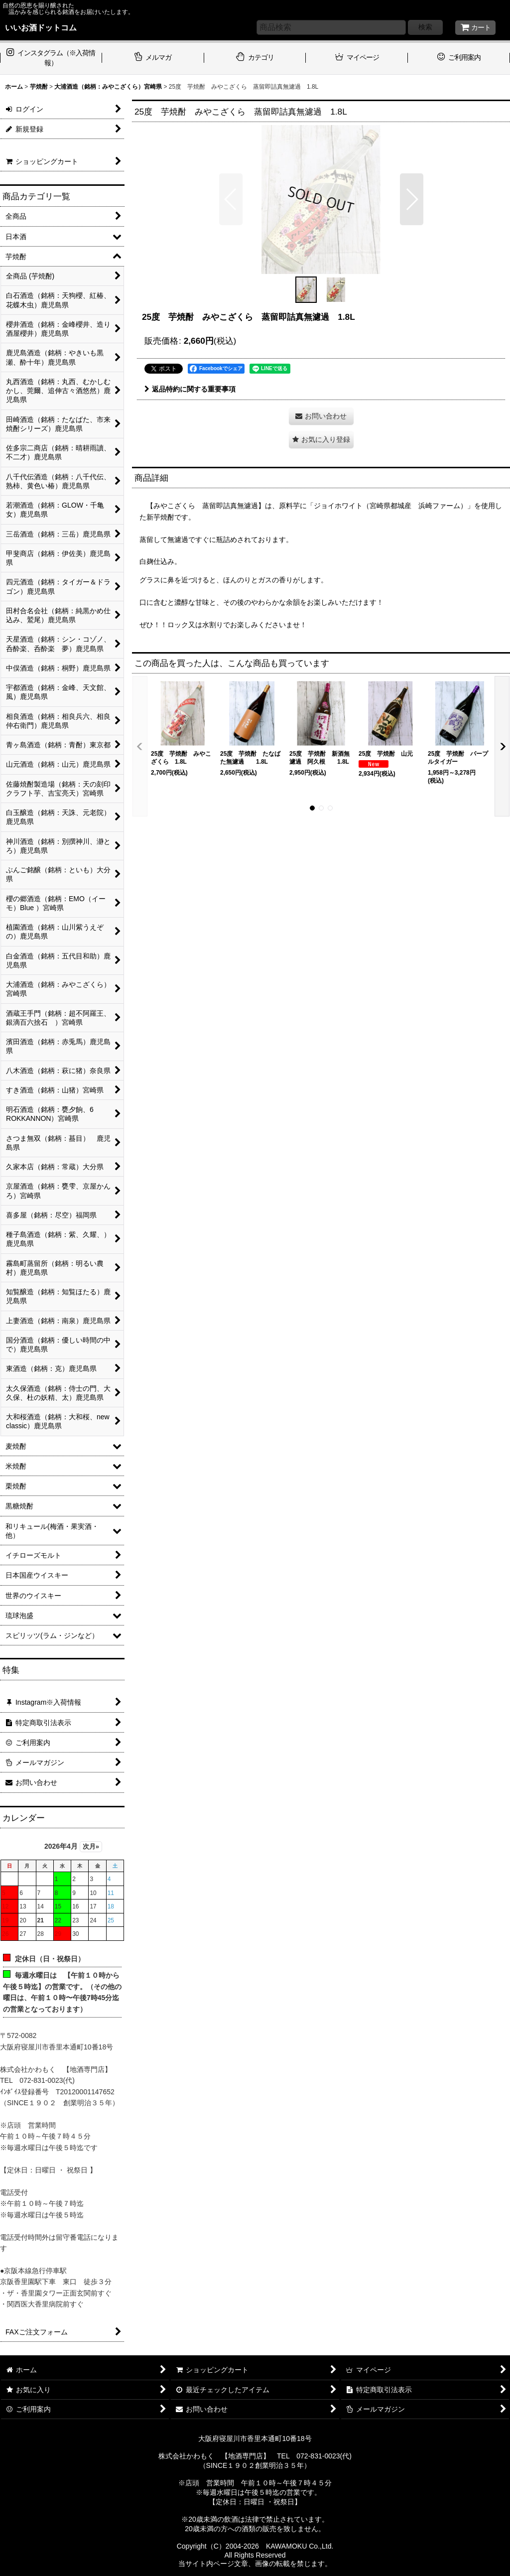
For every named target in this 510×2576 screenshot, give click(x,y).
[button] (231, 199)
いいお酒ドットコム (41, 27)
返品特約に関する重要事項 (190, 389)
